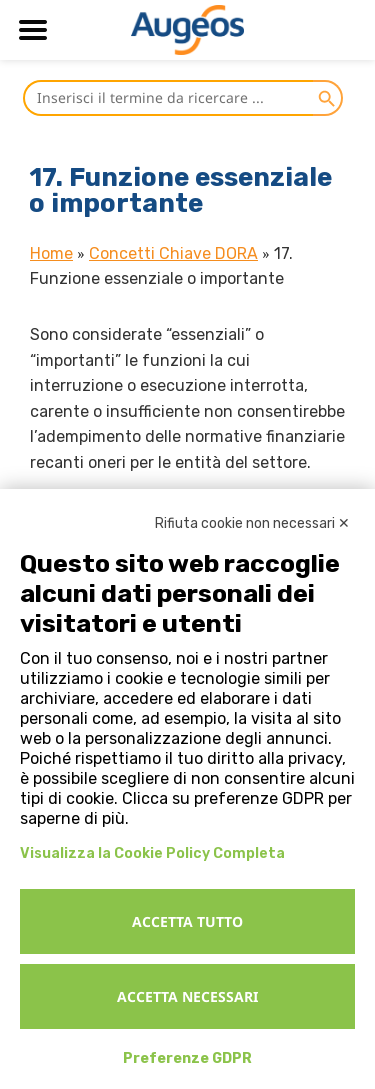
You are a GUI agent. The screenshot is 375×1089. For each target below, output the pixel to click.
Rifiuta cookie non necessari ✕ (252, 523)
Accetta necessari (187, 996)
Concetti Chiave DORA (173, 253)
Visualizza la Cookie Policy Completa (152, 853)
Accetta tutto (187, 921)
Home (51, 253)
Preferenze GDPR (187, 1058)
